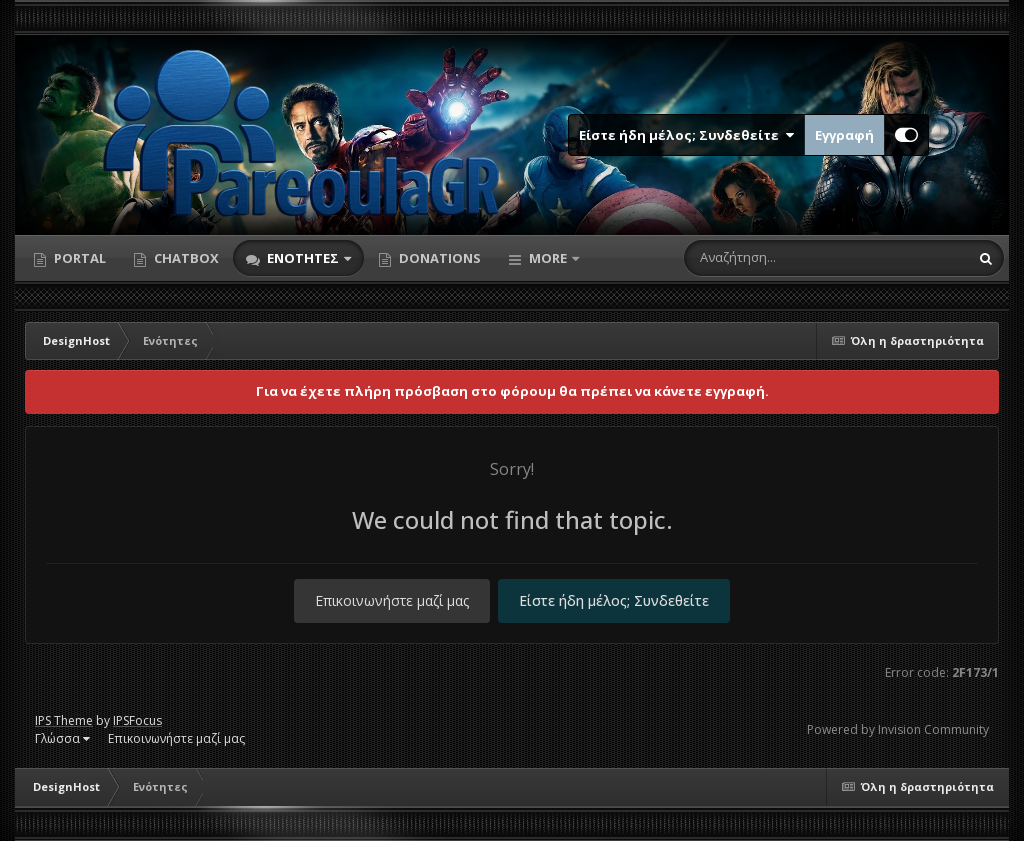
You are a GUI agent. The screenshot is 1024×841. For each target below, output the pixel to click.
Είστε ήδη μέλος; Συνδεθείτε (686, 135)
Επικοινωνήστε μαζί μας (392, 600)
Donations (438, 258)
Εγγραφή (844, 135)
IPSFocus (137, 720)
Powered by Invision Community (898, 729)
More (548, 258)
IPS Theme (64, 720)
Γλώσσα (62, 738)
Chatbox (185, 258)
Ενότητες (303, 258)
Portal (78, 258)
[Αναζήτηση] (784, 258)
